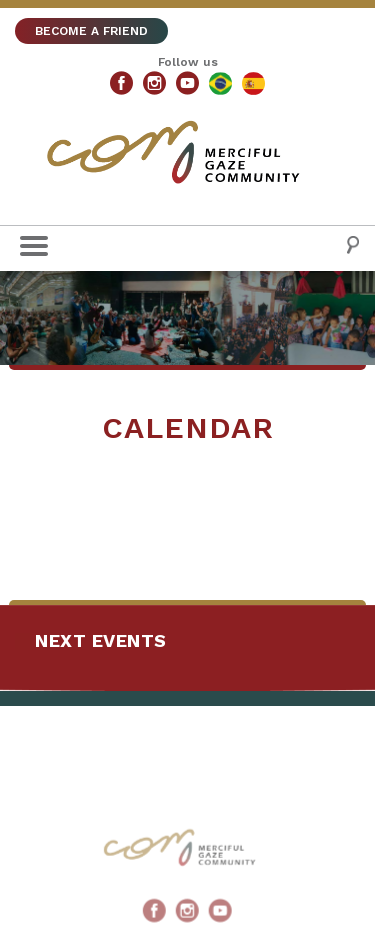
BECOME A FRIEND (91, 31)
